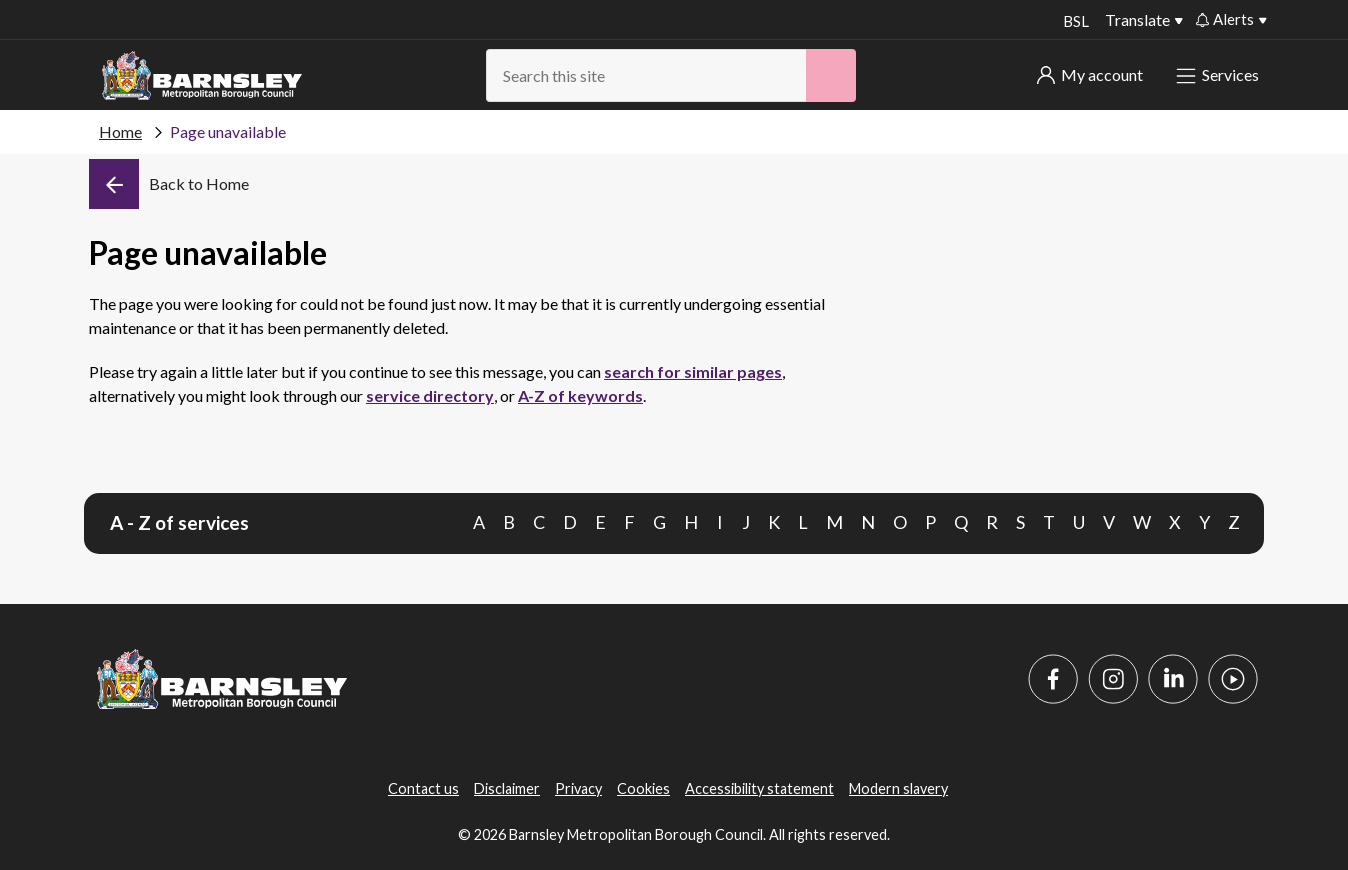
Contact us (423, 788)
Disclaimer (507, 788)
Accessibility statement (759, 788)
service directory (430, 395)
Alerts (1225, 19)
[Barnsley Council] (202, 76)
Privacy (578, 788)
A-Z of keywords (580, 395)
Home (120, 131)
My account (1090, 74)
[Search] (831, 75)
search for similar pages (693, 371)
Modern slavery (898, 788)
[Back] (169, 184)
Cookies (643, 788)
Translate (1137, 19)
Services (1219, 74)
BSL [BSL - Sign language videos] (1074, 21)
